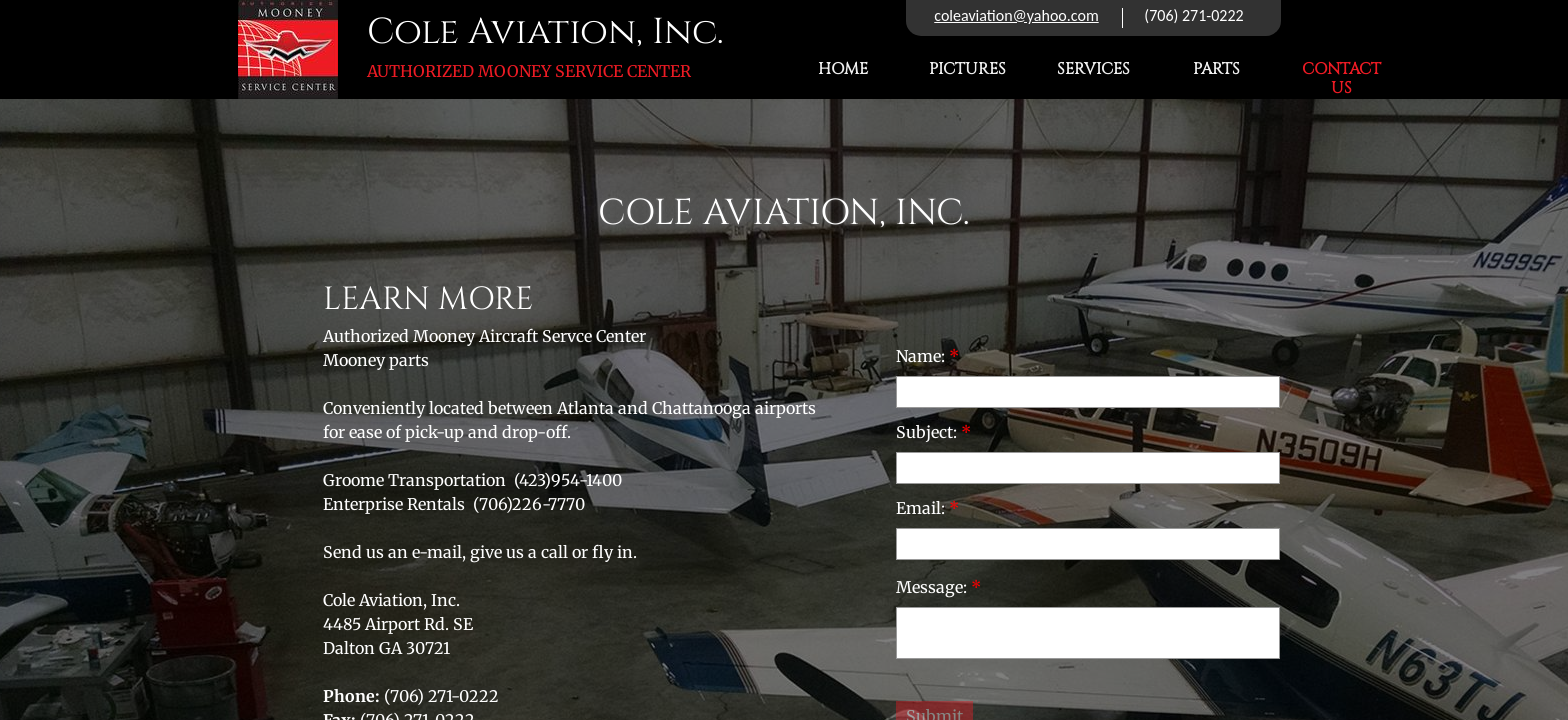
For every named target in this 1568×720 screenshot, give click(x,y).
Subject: (933, 432)
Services (1093, 69)
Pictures (967, 69)
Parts (1216, 69)
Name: (927, 356)
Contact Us (1341, 79)
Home (843, 69)
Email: (927, 508)
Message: (938, 587)
